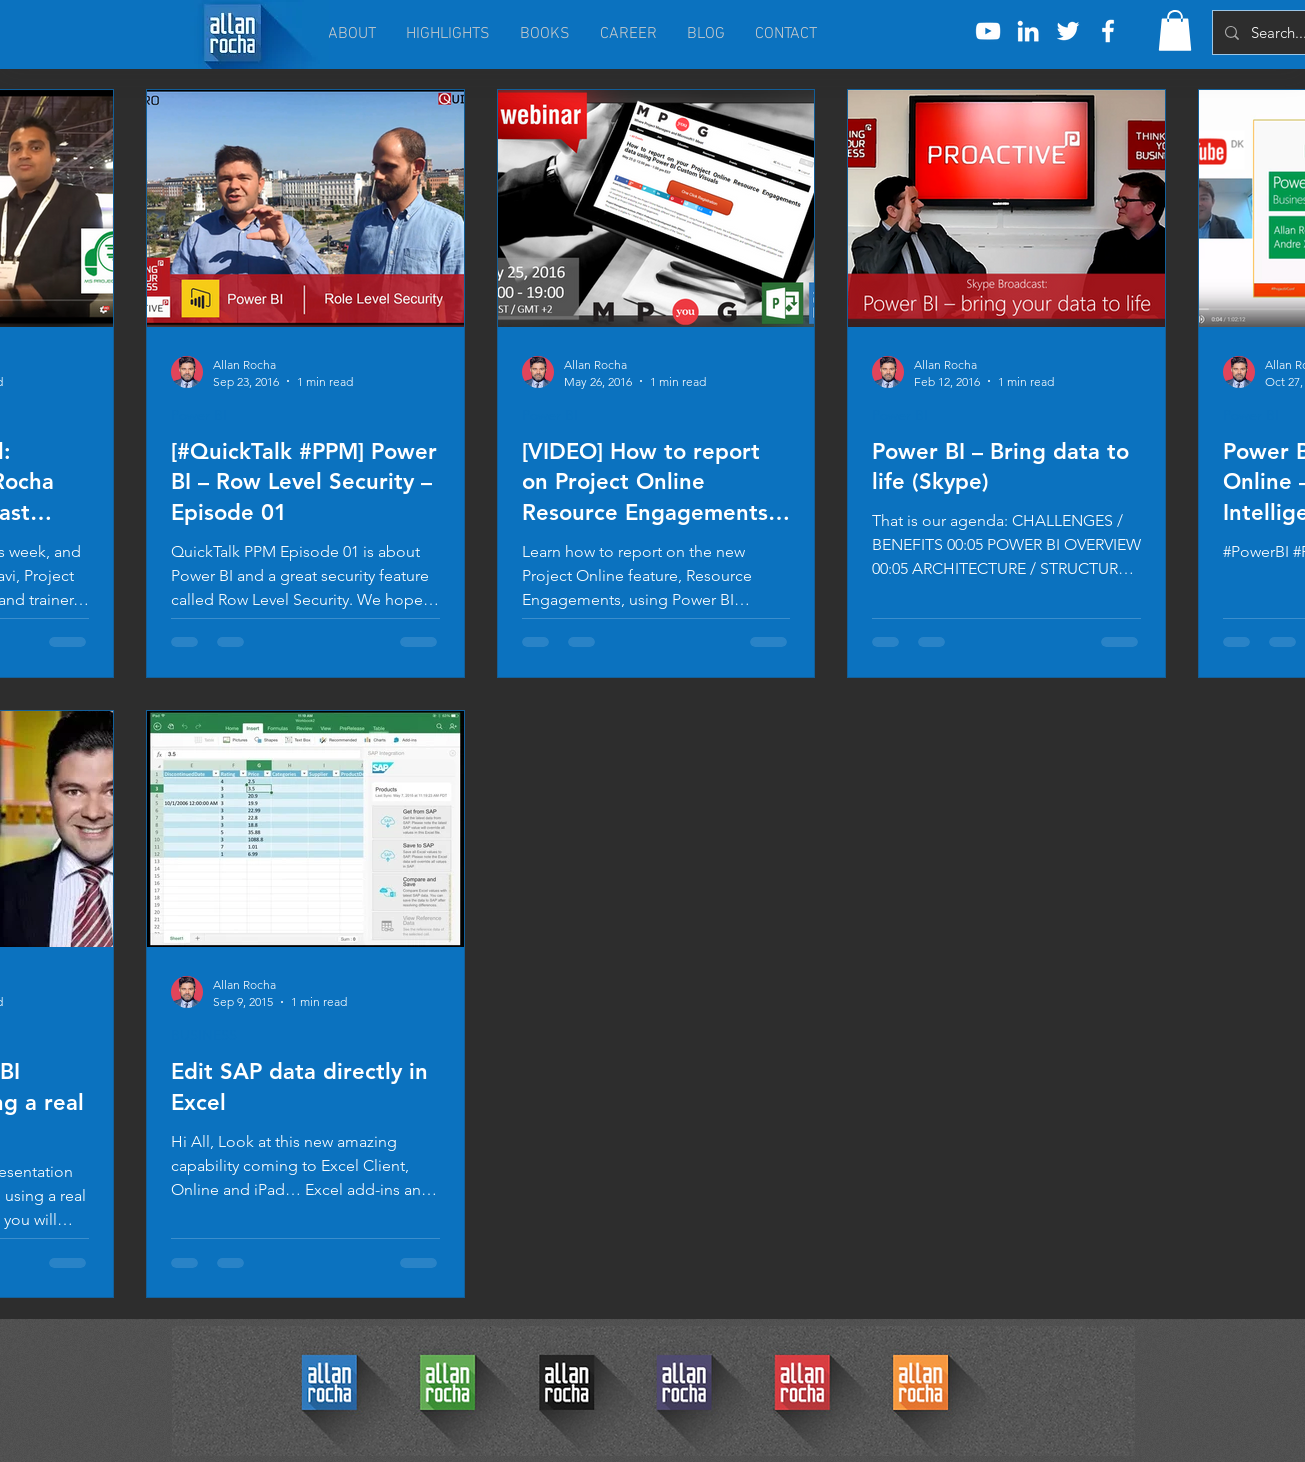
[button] (1175, 30)
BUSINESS (204, 1035)
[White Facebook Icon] (1108, 31)
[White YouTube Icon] (988, 31)
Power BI (199, 415)
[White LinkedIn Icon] (1028, 31)
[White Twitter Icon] (1068, 31)
